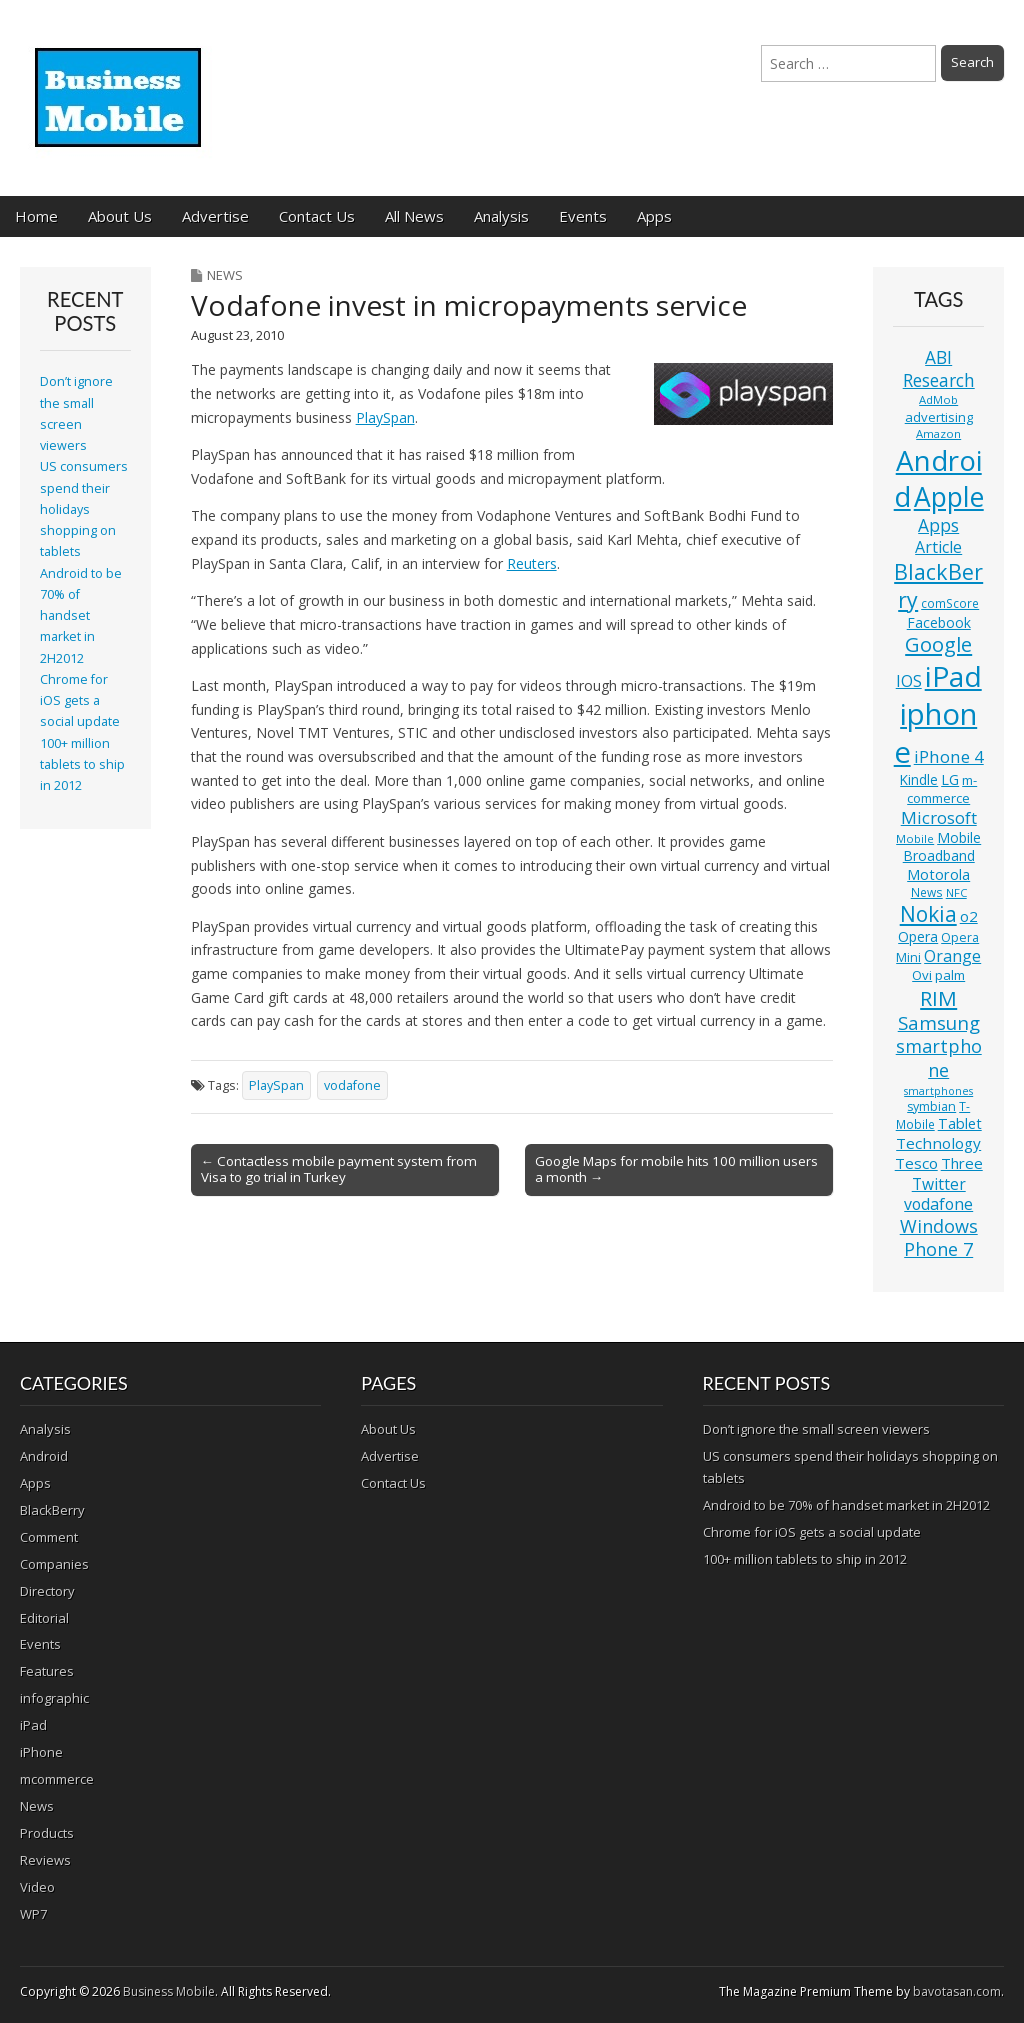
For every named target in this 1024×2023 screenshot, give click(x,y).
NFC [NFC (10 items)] (956, 892)
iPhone (41, 1752)
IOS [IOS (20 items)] (909, 681)
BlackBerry (52, 1510)
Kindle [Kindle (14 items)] (919, 779)
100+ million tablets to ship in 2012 (82, 765)
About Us (120, 216)
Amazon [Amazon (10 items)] (938, 433)
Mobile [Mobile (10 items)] (915, 838)
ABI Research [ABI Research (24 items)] (939, 368)
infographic (54, 1698)
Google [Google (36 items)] (938, 644)
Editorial (44, 1618)
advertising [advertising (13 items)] (939, 417)
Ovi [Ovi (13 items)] (922, 975)
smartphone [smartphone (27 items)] (939, 1058)
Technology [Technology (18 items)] (938, 1143)
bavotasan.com (957, 1991)
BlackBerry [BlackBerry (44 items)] (938, 585)
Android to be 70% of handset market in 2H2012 (81, 616)
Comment (49, 1537)
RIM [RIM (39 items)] (938, 998)
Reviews (45, 1860)
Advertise (215, 216)
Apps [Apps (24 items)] (938, 525)
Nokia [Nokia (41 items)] (928, 914)
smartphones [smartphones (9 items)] (938, 1091)
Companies (54, 1564)
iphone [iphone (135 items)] (936, 733)
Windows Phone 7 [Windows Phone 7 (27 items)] (939, 1238)
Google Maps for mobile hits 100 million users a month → (676, 1169)
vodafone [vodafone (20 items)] (938, 1204)
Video (37, 1887)
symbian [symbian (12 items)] (931, 1106)
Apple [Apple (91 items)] (949, 497)
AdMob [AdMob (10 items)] (938, 399)
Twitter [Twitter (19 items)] (939, 1184)
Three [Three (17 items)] (962, 1163)
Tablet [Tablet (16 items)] (960, 1123)
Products (47, 1833)
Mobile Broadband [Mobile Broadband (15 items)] (942, 846)
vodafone (352, 1085)
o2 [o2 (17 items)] (969, 916)
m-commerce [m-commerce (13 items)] (942, 789)
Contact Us (317, 216)
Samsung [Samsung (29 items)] (939, 1022)
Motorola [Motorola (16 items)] (938, 874)
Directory (47, 1591)
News (225, 275)
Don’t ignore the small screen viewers (816, 1429)
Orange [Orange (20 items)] (952, 956)
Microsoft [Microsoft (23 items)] (939, 817)
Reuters (532, 563)
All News (414, 216)
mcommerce (57, 1779)
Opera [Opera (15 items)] (918, 936)
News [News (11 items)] (927, 892)
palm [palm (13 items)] (950, 975)
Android (44, 1456)
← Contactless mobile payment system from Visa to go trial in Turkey (339, 1169)
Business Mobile (169, 1991)
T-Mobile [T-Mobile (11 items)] (933, 1115)
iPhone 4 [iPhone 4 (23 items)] (949, 756)
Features (47, 1671)
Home (36, 216)
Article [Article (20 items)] (938, 547)
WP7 (33, 1914)
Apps (654, 216)
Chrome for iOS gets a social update (80, 701)
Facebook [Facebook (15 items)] (939, 622)
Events (583, 216)
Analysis (501, 216)
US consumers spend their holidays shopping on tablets (84, 509)
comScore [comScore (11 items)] (950, 603)
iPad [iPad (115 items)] (953, 676)
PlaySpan (385, 417)
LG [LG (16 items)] (950, 779)
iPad (33, 1725)
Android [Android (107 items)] (938, 478)
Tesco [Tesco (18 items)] (916, 1163)
